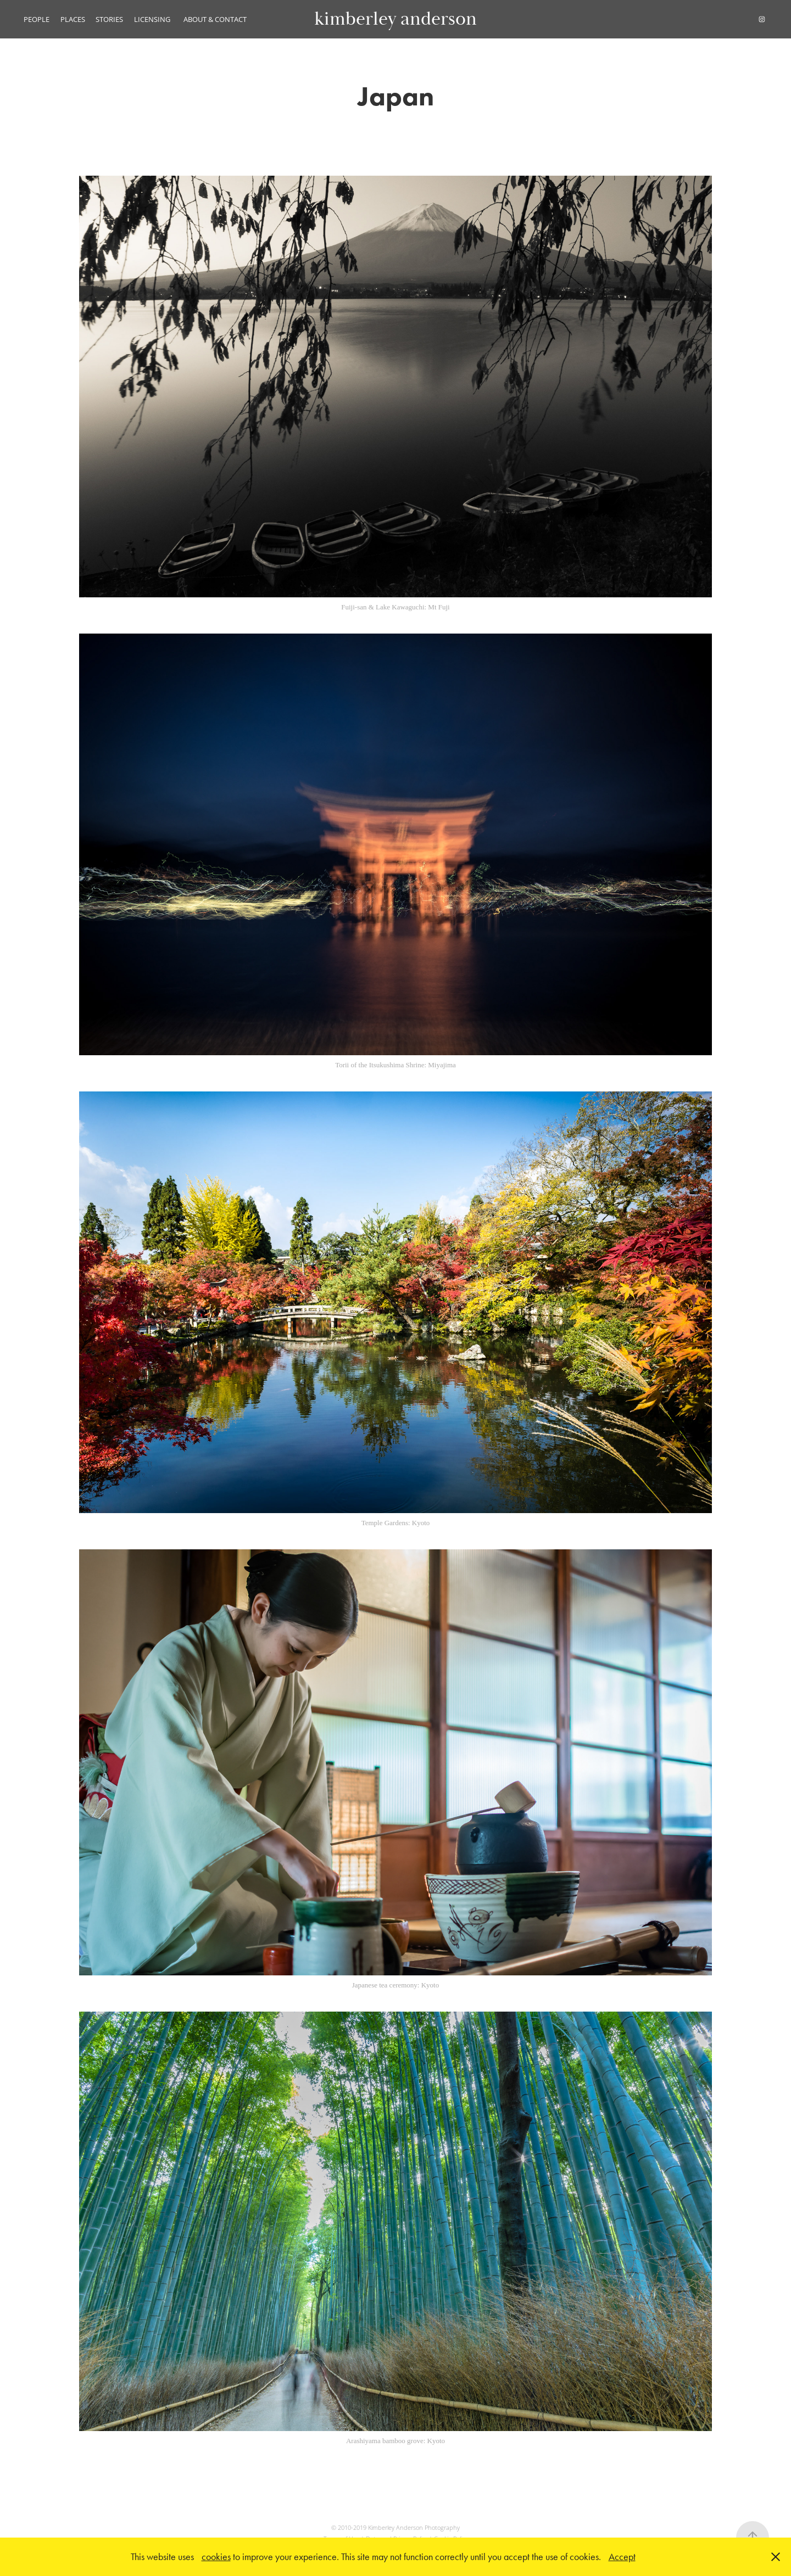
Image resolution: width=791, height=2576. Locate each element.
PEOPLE (36, 19)
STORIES (109, 19)
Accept (622, 2557)
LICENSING (152, 19)
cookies (216, 2557)
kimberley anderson (395, 19)
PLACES (72, 19)
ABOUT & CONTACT (215, 19)
